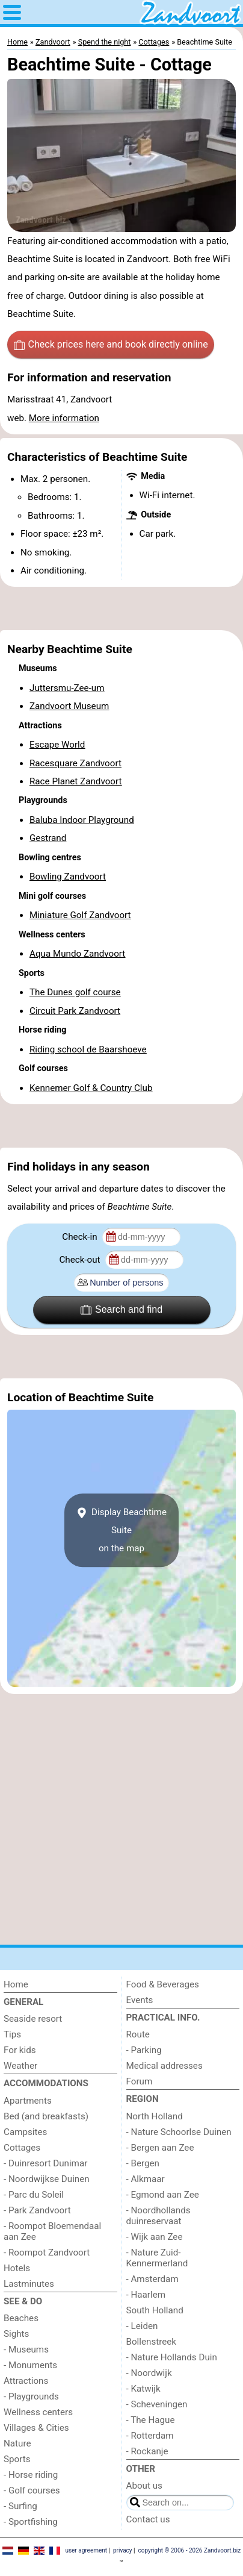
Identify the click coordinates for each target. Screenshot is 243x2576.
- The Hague (150, 2420)
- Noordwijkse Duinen (47, 2179)
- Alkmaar (145, 2179)
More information (64, 418)
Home (16, 1984)
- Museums (26, 2349)
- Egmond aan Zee (162, 2194)
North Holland (154, 2116)
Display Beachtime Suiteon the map (121, 1530)
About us (144, 2485)
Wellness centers (38, 2412)
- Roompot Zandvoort (47, 2252)
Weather (20, 2065)
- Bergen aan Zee (160, 2147)
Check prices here (111, 344)
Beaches (21, 2318)
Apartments (28, 2100)
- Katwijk (143, 2388)
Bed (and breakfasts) (46, 2116)
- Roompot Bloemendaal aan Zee (52, 2231)
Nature (17, 2443)
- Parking (144, 2050)
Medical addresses (164, 2065)
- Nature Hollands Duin (171, 2357)
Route (138, 2034)
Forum (139, 2081)
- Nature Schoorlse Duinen (179, 2132)
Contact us (148, 2519)
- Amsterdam (152, 2279)
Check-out (80, 1259)
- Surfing (20, 2506)
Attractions (26, 2380)
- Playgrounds (31, 2396)
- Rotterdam (150, 2435)
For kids (20, 2050)
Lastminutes (29, 2283)
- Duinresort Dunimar (45, 2163)
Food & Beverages (162, 1984)
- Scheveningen (157, 2404)
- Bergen (142, 2163)
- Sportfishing (31, 2521)
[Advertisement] (121, 608)
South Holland (154, 2310)
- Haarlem (146, 2294)
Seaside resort (33, 2018)
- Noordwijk (149, 2373)
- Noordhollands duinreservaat (158, 2216)
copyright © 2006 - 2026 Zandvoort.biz (189, 2550)
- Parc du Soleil (34, 2194)
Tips (12, 2034)
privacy (122, 2550)
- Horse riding (31, 2474)
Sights (16, 2333)
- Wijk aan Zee (154, 2236)
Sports (17, 2459)
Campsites (25, 2132)
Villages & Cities (36, 2427)
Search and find (121, 1309)
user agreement (86, 2550)
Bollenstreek (151, 2341)
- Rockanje (147, 2451)
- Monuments (30, 2365)
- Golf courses (32, 2490)
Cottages (22, 2147)
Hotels (17, 2268)
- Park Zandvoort (37, 2210)
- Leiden (142, 2326)
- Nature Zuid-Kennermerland (157, 2258)
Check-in (80, 1236)
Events (139, 2000)
